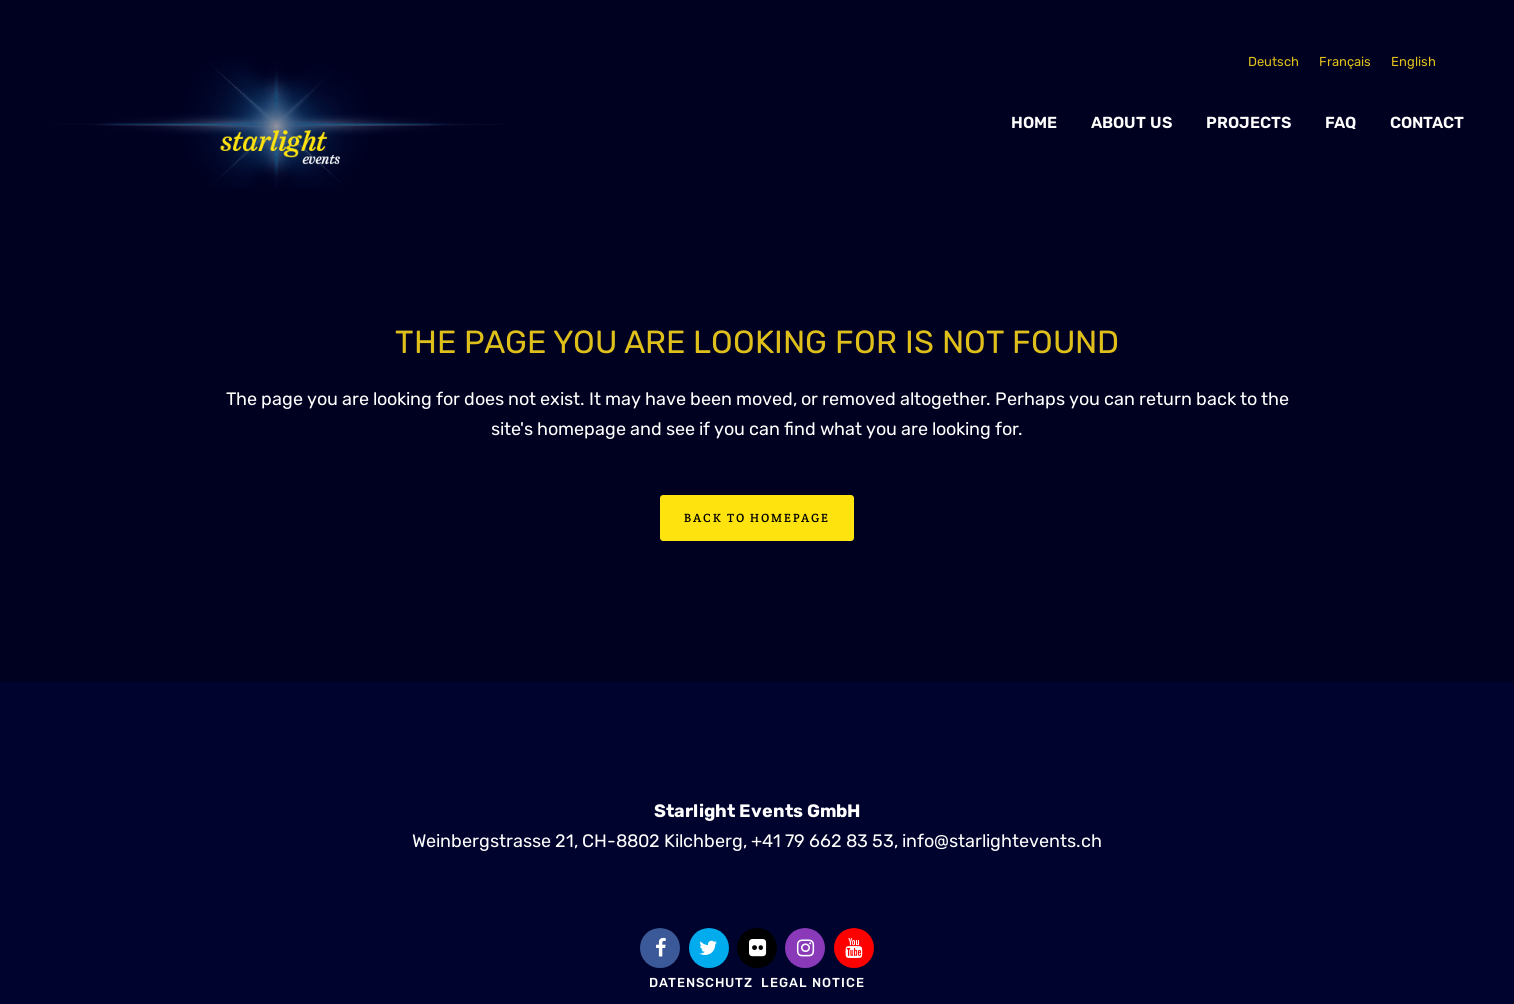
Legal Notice (813, 982)
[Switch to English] (1413, 61)
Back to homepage (757, 517)
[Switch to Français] (1345, 61)
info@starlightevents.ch (1002, 840)
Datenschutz (701, 982)
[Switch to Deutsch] (1273, 61)
